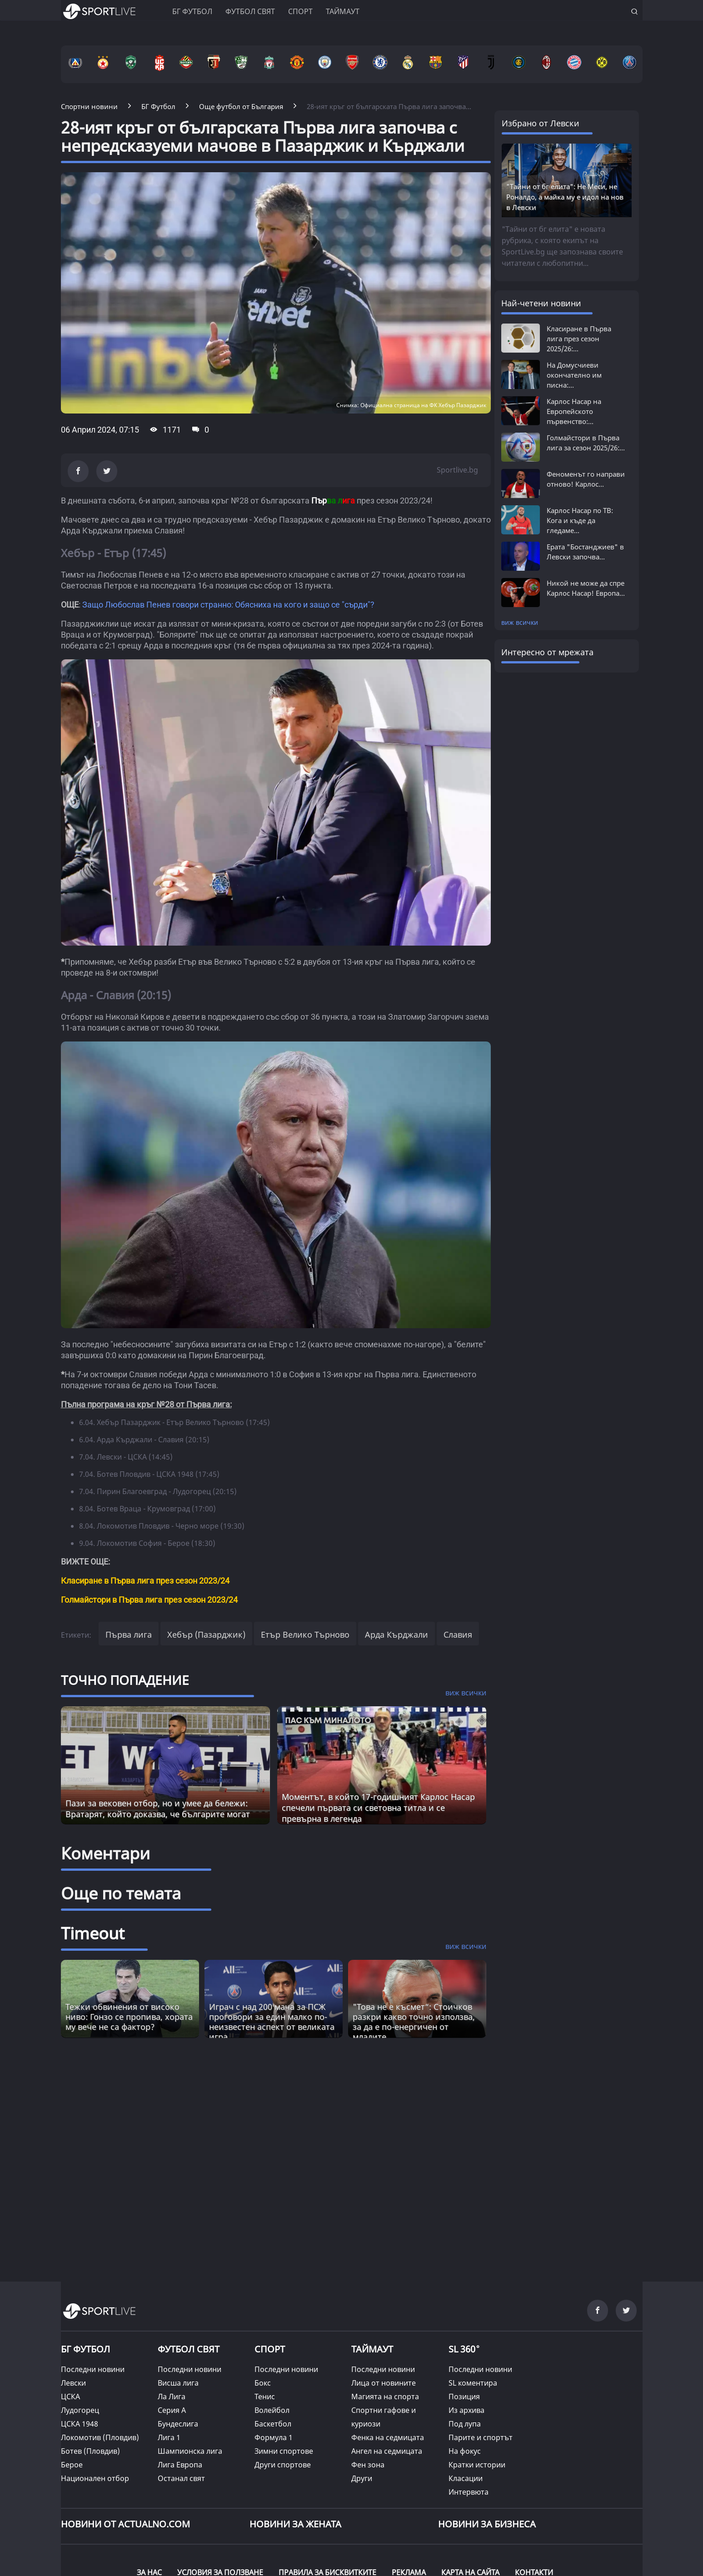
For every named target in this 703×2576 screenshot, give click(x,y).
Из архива (466, 2410)
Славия (458, 1634)
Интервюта (469, 2492)
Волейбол (271, 2410)
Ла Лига (171, 2397)
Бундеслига (178, 2424)
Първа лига (128, 1634)
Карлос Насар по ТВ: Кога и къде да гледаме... (580, 520)
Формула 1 (273, 2437)
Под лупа (465, 2424)
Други (361, 2478)
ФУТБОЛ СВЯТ (188, 2349)
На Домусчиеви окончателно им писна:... (574, 374)
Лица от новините (383, 2383)
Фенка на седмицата (387, 2437)
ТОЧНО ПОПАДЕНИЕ (125, 1680)
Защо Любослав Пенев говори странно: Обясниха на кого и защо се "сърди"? (228, 604)
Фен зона (367, 2465)
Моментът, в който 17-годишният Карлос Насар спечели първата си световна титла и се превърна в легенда (378, 1807)
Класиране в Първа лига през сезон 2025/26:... (579, 338)
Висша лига (178, 2383)
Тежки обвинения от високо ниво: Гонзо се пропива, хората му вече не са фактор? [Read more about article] (129, 2016)
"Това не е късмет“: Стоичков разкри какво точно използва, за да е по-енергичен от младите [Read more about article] (414, 2021)
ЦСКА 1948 (79, 2424)
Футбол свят (250, 11)
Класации (466, 2478)
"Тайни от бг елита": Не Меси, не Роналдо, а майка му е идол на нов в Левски (564, 197)
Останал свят (181, 2478)
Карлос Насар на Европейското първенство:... (574, 411)
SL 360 (464, 2348)
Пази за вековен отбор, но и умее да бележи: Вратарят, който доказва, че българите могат (157, 1808)
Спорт (300, 11)
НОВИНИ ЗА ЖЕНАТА (295, 2524)
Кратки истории (477, 2465)
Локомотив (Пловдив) (100, 2437)
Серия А (172, 2410)
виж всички (519, 622)
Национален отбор (95, 2478)
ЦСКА (70, 2397)
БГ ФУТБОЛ (192, 11)
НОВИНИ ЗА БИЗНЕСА (487, 2524)
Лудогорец (80, 2410)
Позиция (464, 2397)
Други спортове (282, 2465)
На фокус (465, 2451)
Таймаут (342, 11)
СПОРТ (269, 2349)
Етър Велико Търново (305, 1634)
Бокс (262, 2383)
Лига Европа (180, 2465)
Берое (72, 2465)
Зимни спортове (283, 2451)
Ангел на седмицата (386, 2451)
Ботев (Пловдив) (90, 2451)
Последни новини (93, 2369)
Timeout (93, 1933)
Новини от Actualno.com (125, 2524)
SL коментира (473, 2383)
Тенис (264, 2397)
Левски (73, 2383)
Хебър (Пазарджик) (206, 1634)
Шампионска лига (190, 2451)
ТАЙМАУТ (372, 2349)
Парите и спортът (481, 2437)
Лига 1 (169, 2437)
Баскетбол (272, 2424)
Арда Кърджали (396, 1634)
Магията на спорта (385, 2397)
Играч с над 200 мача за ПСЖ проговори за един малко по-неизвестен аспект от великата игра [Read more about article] (271, 2021)
